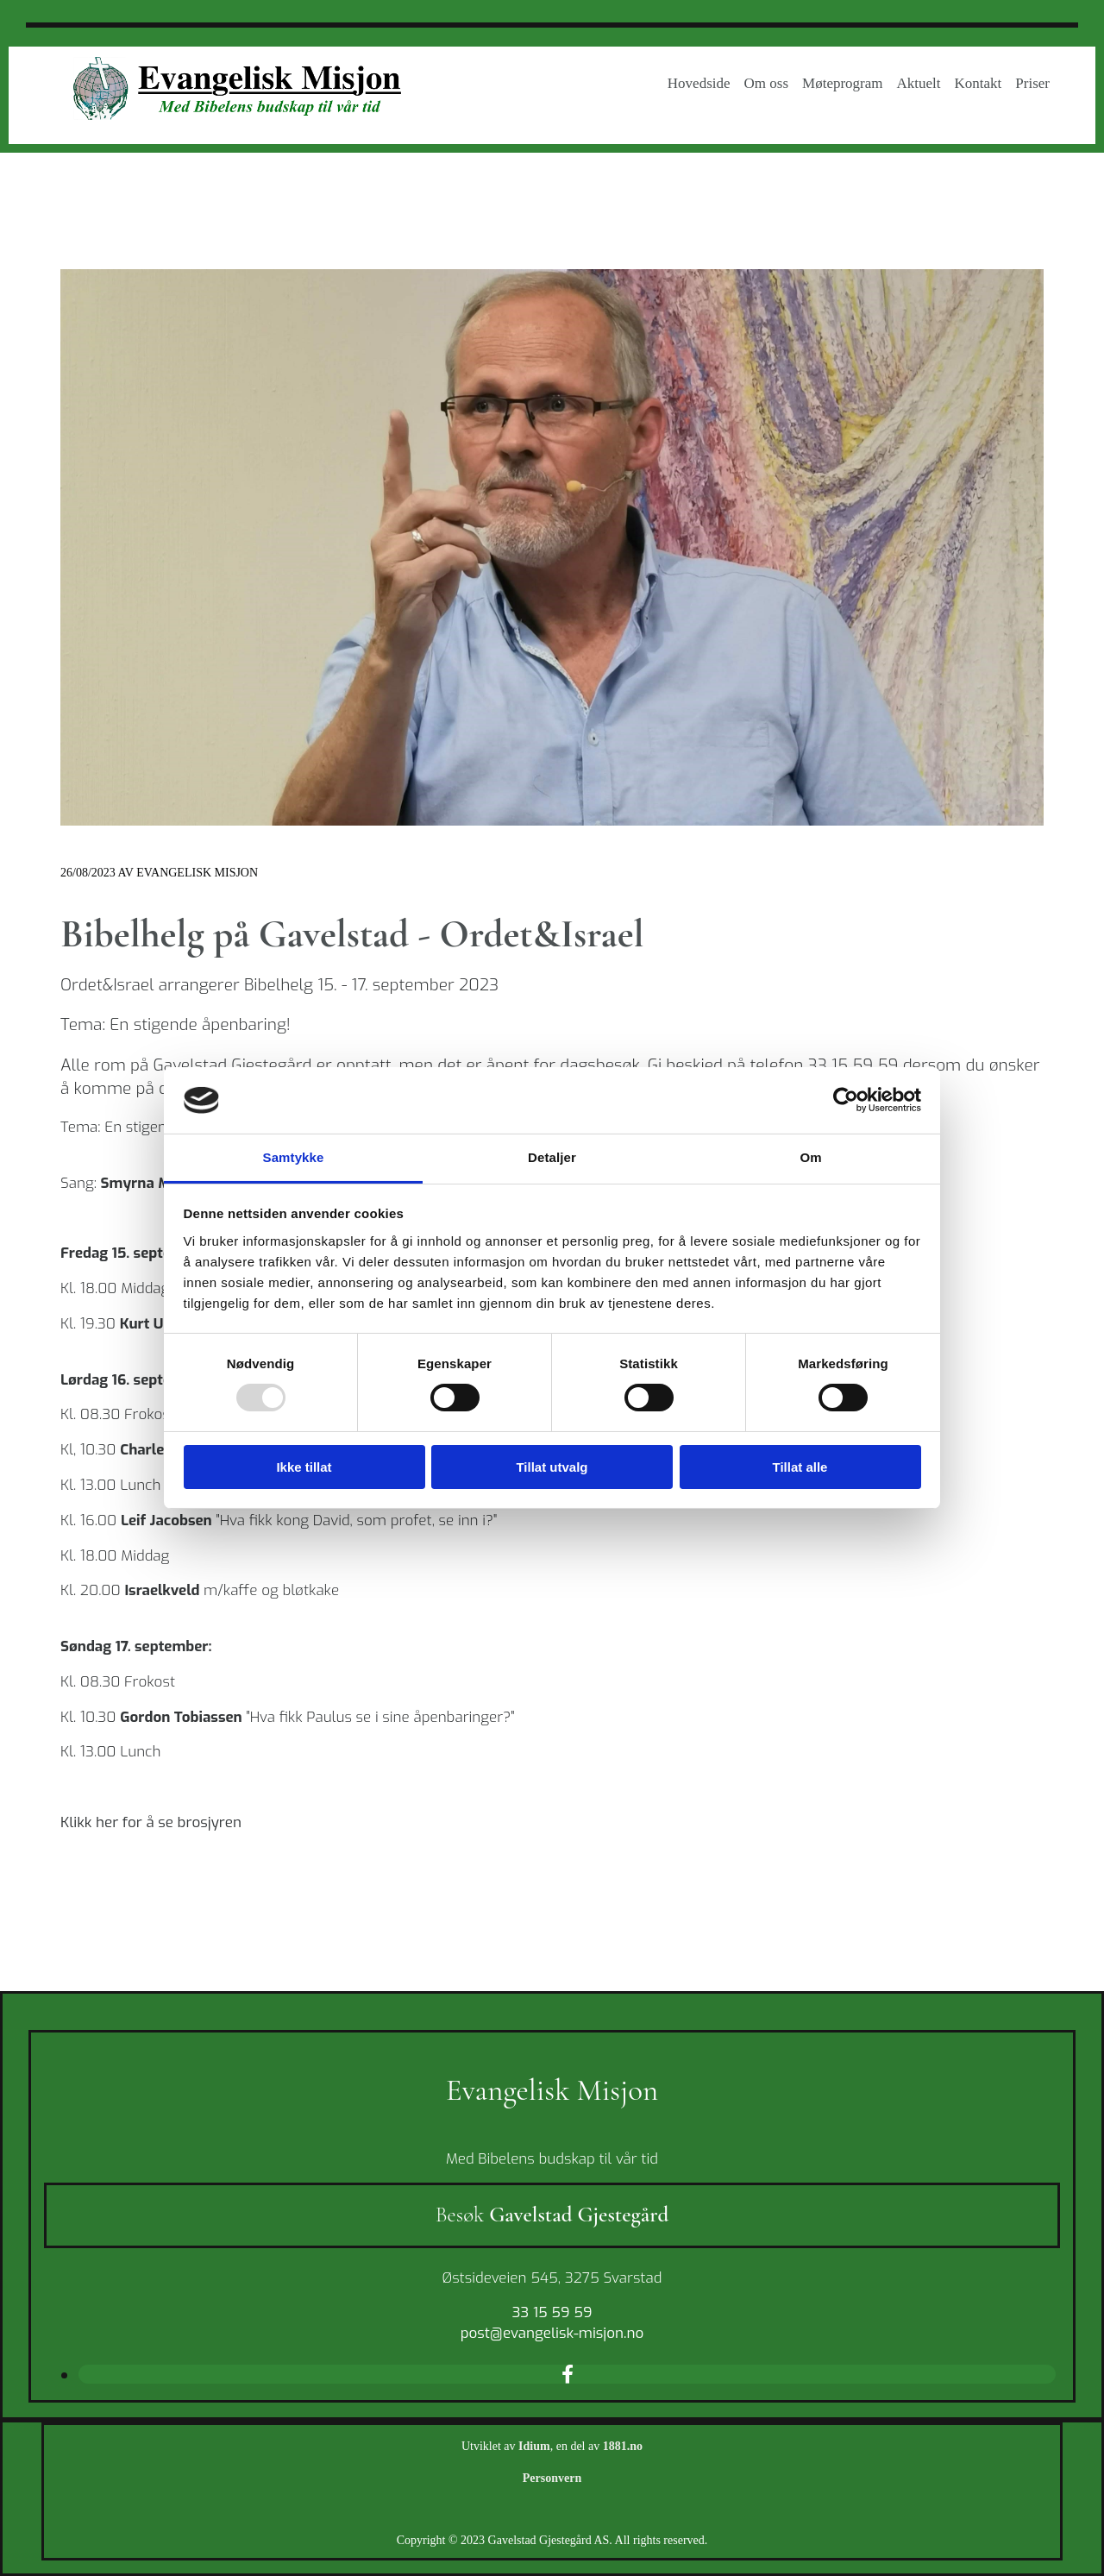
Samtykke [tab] (293, 1157)
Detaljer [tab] (552, 1157)
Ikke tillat (303, 1467)
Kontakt (978, 83)
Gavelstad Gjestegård (578, 2214)
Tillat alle (800, 1467)
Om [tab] (810, 1157)
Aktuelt (919, 83)
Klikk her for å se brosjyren (151, 1822)
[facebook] (567, 2373)
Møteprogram (842, 83)
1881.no (623, 2446)
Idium (534, 2446)
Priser (1032, 83)
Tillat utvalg (551, 1467)
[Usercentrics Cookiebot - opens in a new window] (845, 1100)
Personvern (552, 2478)
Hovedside (699, 83)
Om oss (766, 83)
